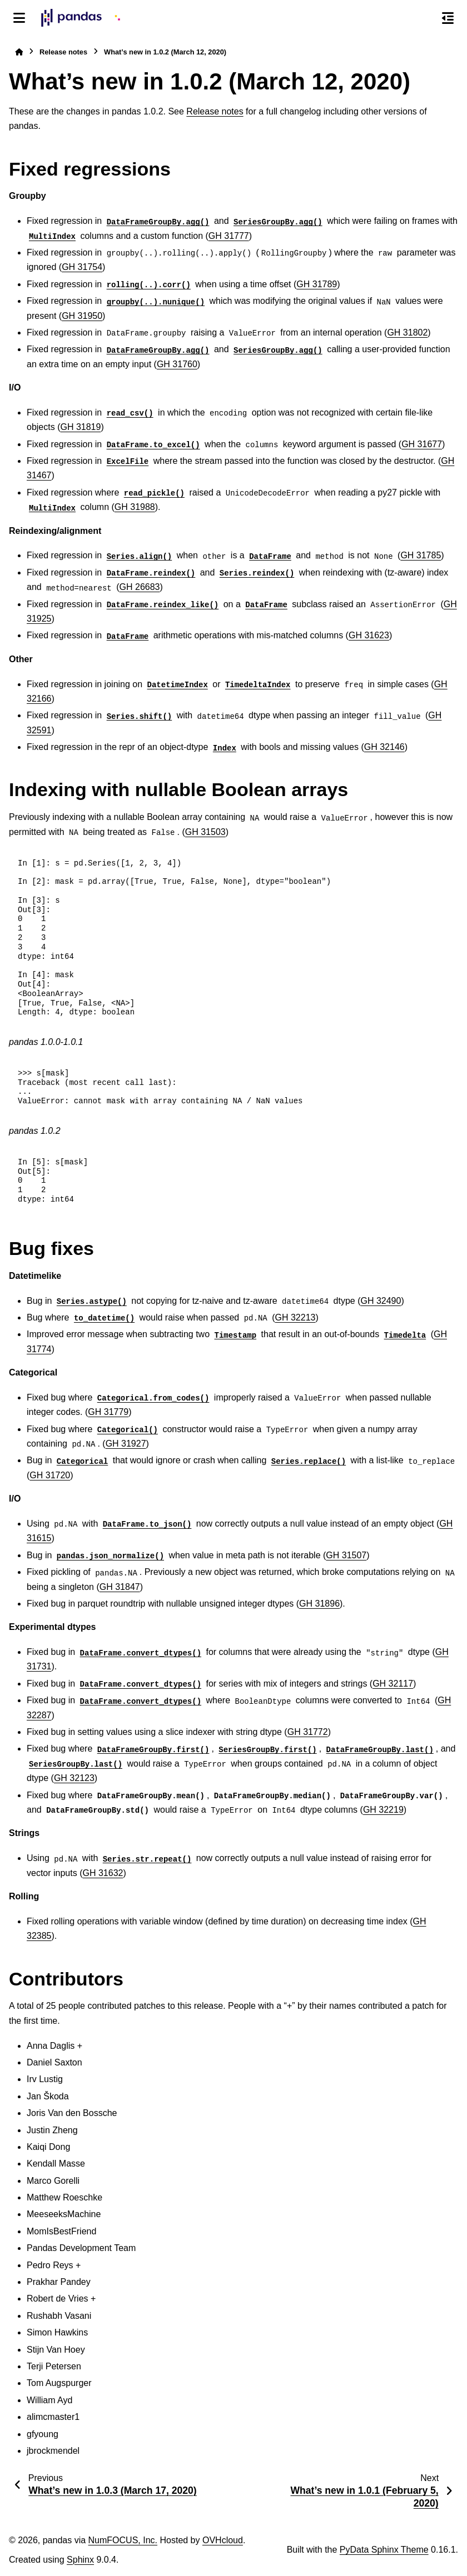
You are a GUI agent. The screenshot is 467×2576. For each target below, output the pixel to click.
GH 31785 (420, 555)
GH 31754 (82, 267)
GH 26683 (140, 587)
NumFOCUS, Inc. (122, 2540)
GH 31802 (407, 332)
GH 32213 (295, 1317)
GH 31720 (49, 1475)
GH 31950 (82, 316)
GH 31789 (316, 284)
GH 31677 (421, 444)
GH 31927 (126, 1443)
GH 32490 (380, 1300)
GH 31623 (369, 635)
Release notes (63, 52)
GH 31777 (228, 236)
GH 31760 (177, 364)
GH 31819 (80, 427)
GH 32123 (74, 1778)
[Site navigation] (19, 17)
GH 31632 (102, 1873)
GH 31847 (120, 1587)
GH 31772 (307, 1732)
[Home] (19, 52)
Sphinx (80, 2559)
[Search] (424, 18)
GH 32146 (384, 747)
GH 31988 (135, 507)
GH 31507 (346, 1555)
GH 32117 (392, 1683)
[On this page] (448, 17)
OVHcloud (222, 2540)
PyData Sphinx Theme (384, 2549)
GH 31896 (319, 1603)
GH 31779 (108, 1412)
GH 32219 (383, 1809)
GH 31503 (205, 832)
